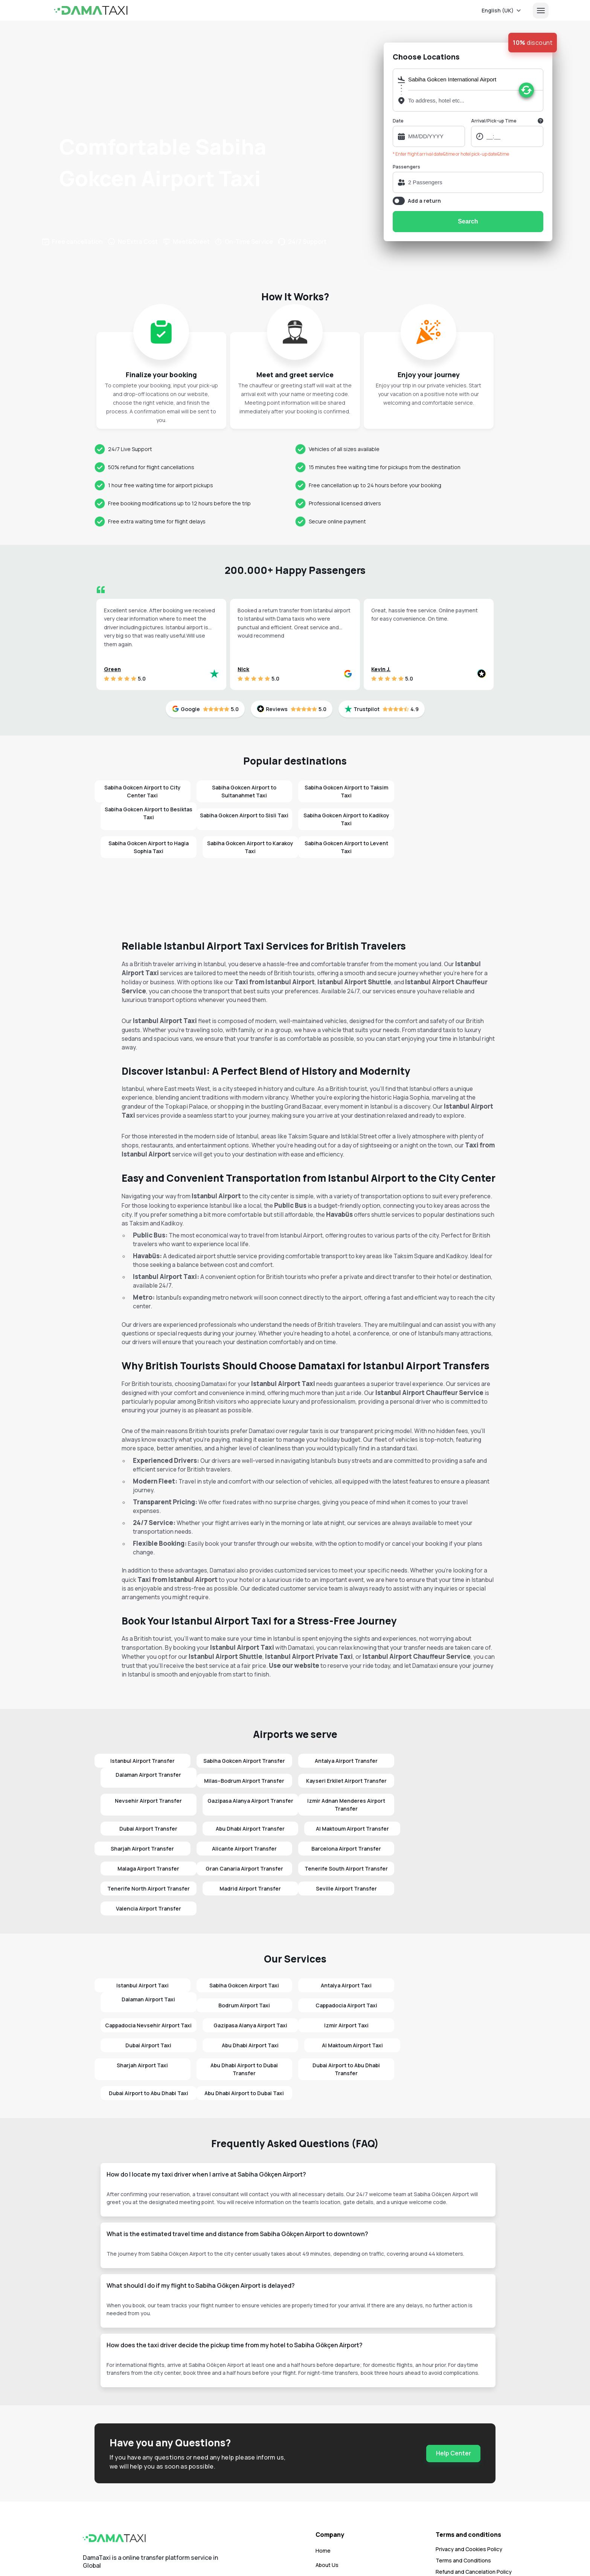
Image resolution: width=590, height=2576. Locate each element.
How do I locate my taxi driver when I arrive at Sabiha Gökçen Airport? (206, 2114)
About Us (327, 2505)
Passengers (406, 167)
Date (398, 121)
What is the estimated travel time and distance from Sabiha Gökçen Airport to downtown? (237, 2174)
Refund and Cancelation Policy (474, 2511)
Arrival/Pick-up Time (494, 121)
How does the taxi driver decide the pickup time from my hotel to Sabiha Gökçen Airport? (235, 2285)
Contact (326, 2519)
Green (112, 669)
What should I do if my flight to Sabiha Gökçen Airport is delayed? (201, 2225)
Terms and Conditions (463, 2500)
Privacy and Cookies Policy (469, 2489)
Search (468, 221)
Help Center (453, 2393)
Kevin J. (380, 669)
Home (323, 2490)
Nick (243, 669)
